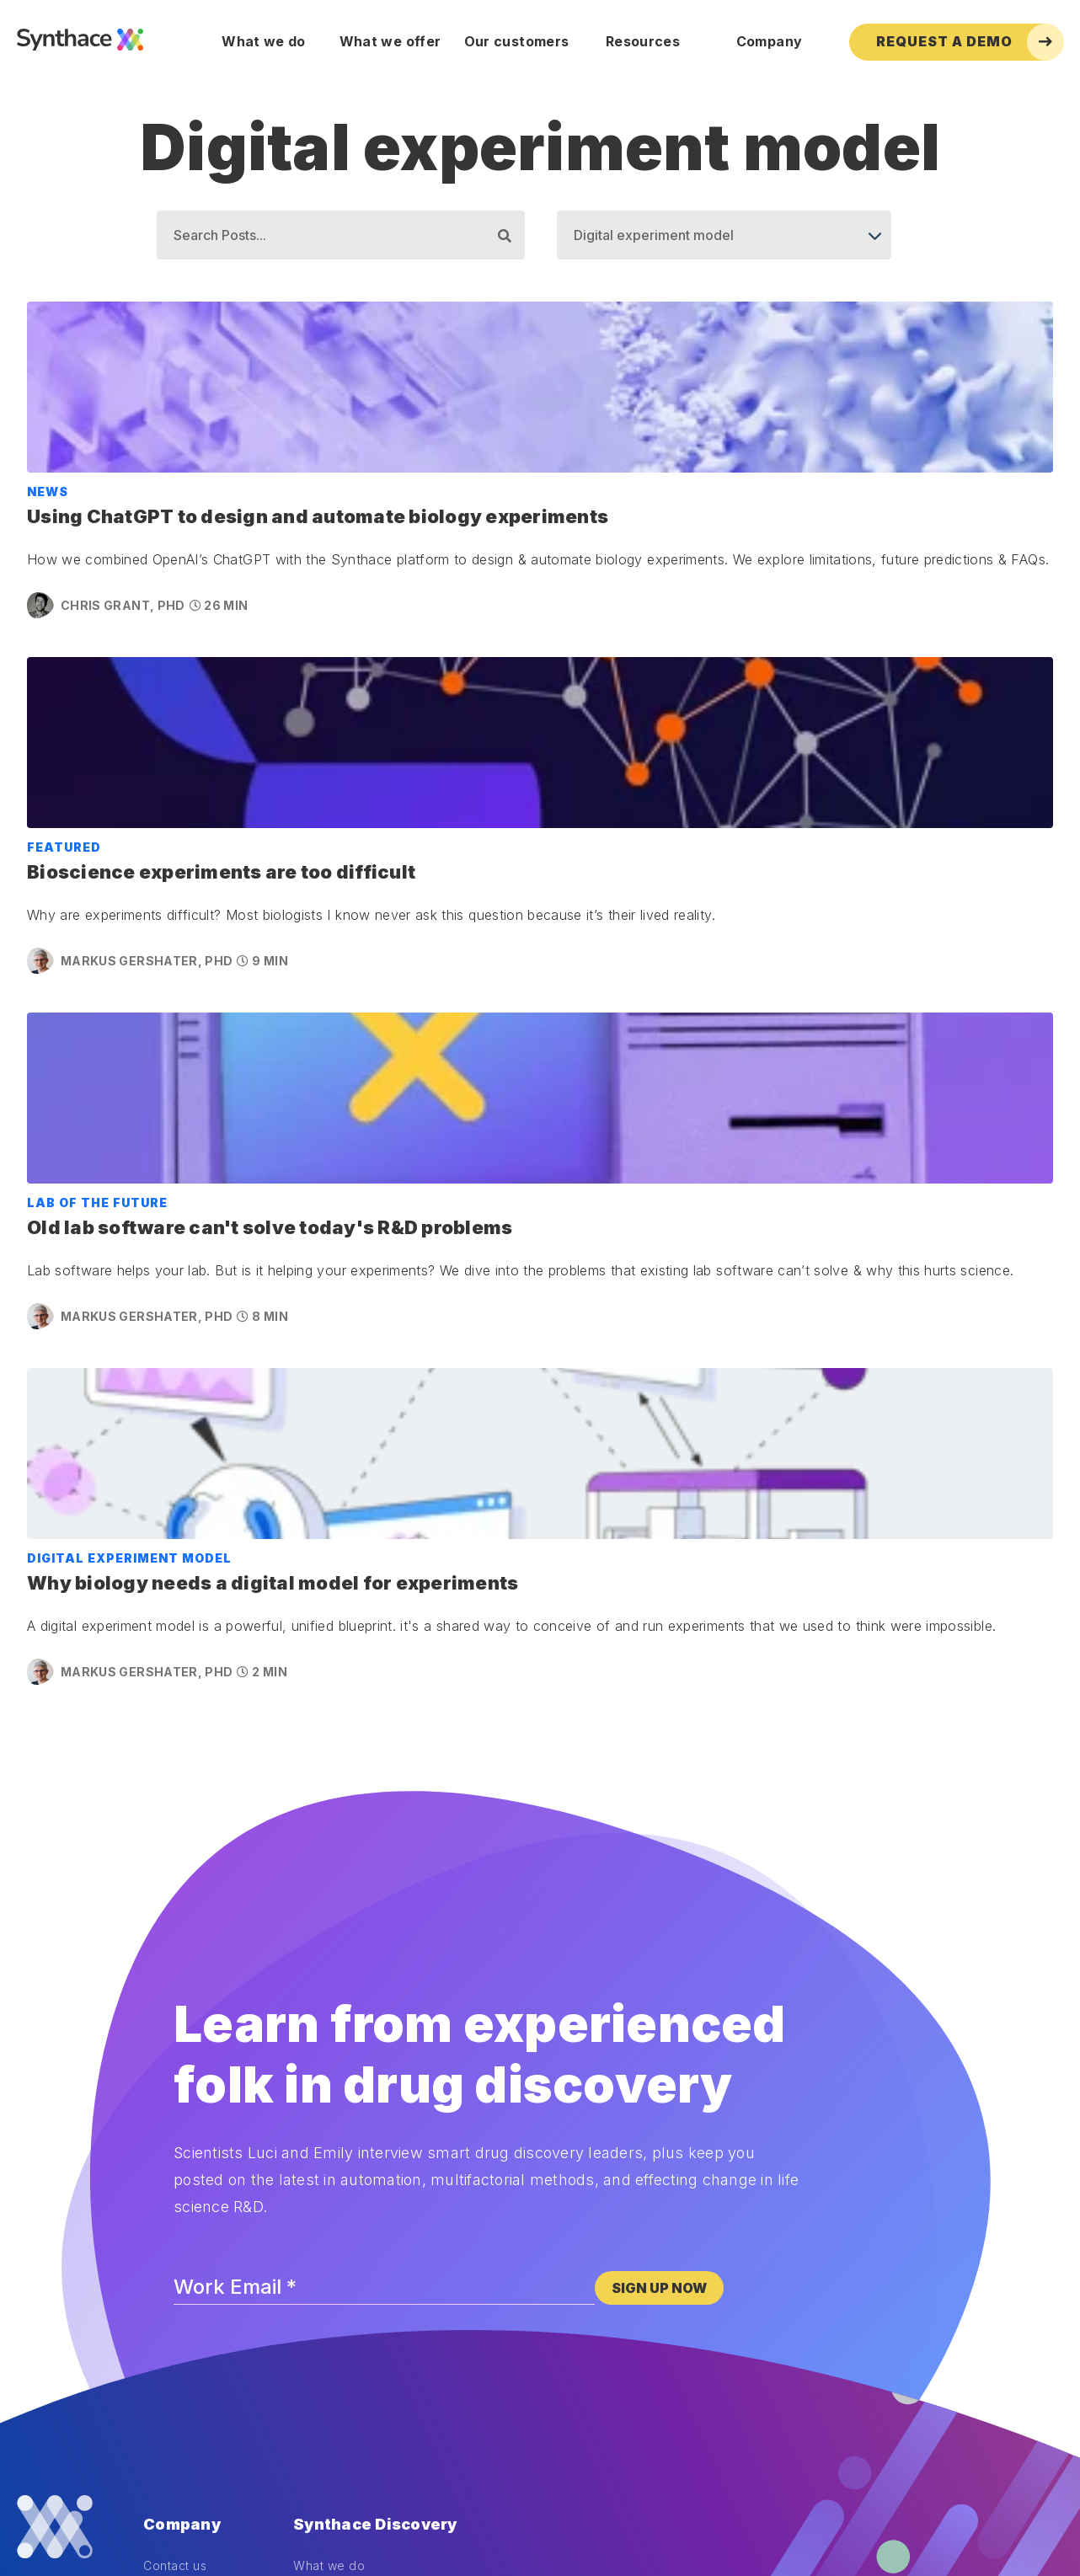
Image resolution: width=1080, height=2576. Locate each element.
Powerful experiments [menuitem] (358, 2092)
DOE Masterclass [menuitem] (193, 2295)
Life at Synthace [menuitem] (191, 2138)
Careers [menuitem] (167, 2161)
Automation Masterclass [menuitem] (213, 2340)
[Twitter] (41, 2121)
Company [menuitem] (769, 41)
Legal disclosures (203, 2465)
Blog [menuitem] (156, 2225)
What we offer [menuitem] (390, 41)
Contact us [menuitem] (174, 2068)
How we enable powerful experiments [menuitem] (406, 2115)
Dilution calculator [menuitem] (196, 2249)
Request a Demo (969, 42)
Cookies (38, 2465)
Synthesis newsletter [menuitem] (204, 2318)
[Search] (341, 235)
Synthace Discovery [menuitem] (375, 2040)
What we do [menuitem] (264, 41)
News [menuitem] (159, 2115)
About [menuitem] (161, 2092)
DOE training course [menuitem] (202, 2271)
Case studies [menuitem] (331, 2138)
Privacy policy (108, 2465)
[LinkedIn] (69, 2121)
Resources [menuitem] (643, 41)
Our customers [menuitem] (516, 41)
